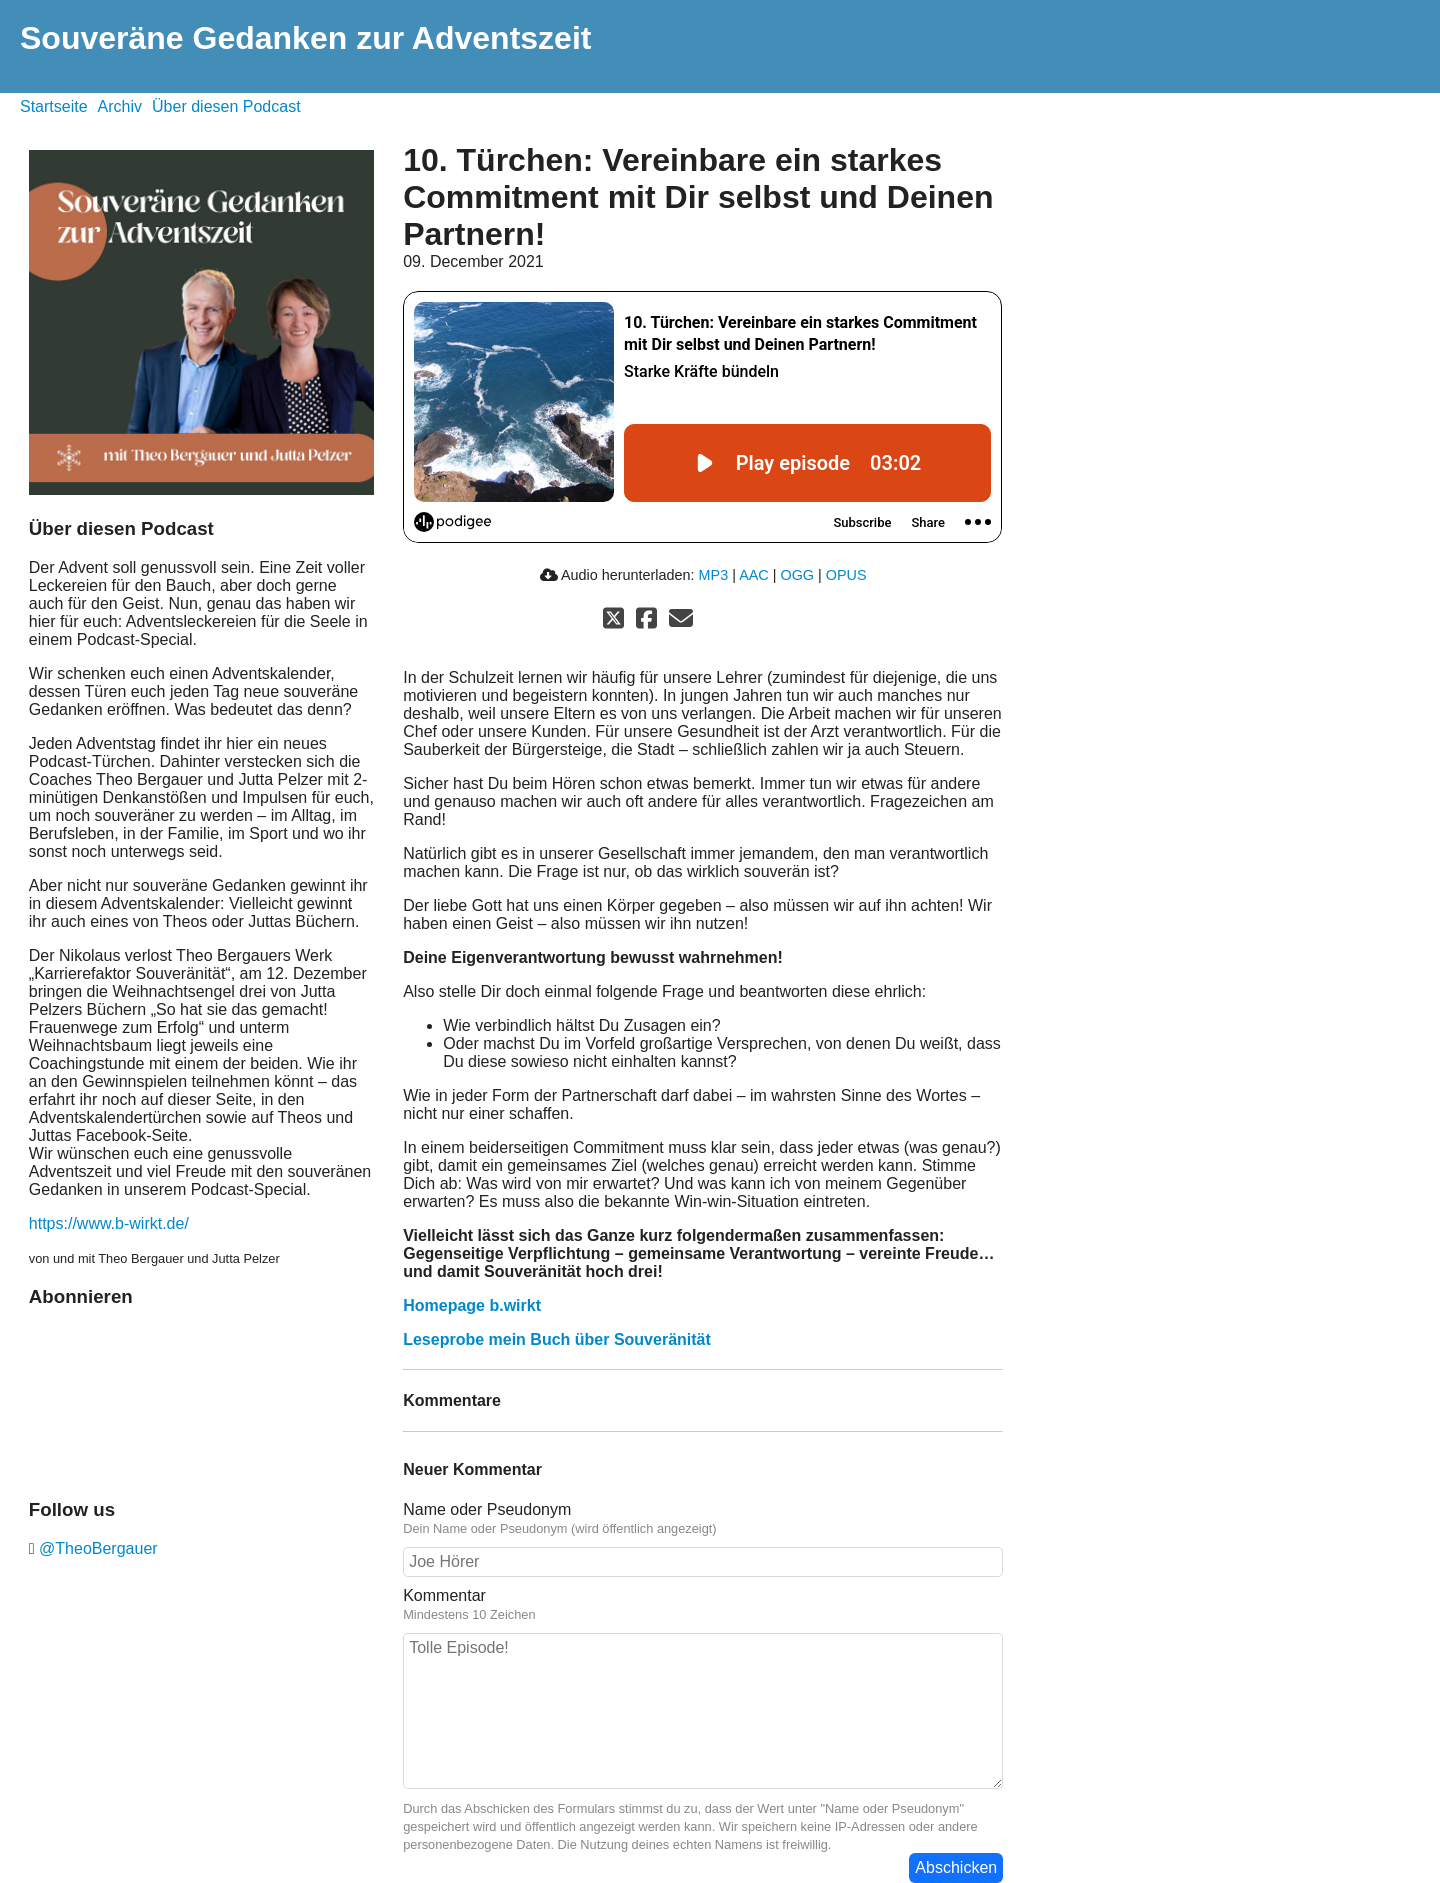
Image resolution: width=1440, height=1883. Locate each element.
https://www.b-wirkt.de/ (109, 1223)
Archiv (120, 106)
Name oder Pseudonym (487, 1509)
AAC (754, 575)
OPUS (846, 575)
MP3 (714, 575)
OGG (797, 575)
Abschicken (956, 1867)
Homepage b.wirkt (472, 1305)
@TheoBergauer (96, 1548)
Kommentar (444, 1595)
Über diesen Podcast (226, 106)
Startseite (54, 106)
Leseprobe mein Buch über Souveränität (557, 1339)
